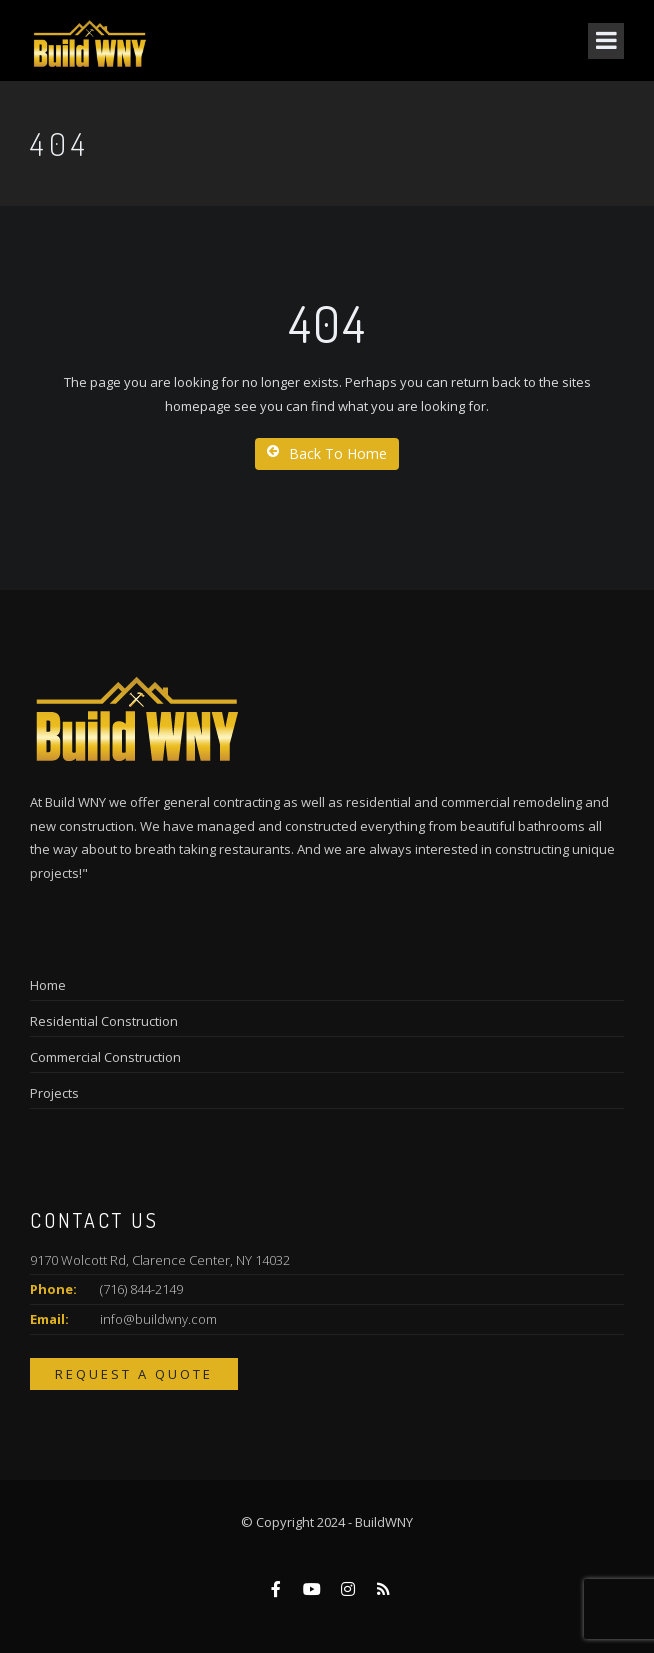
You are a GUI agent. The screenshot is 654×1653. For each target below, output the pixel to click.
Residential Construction (104, 1021)
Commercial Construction (105, 1057)
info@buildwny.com (158, 1319)
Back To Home (327, 453)
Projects (54, 1093)
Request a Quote (134, 1374)
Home (48, 985)
